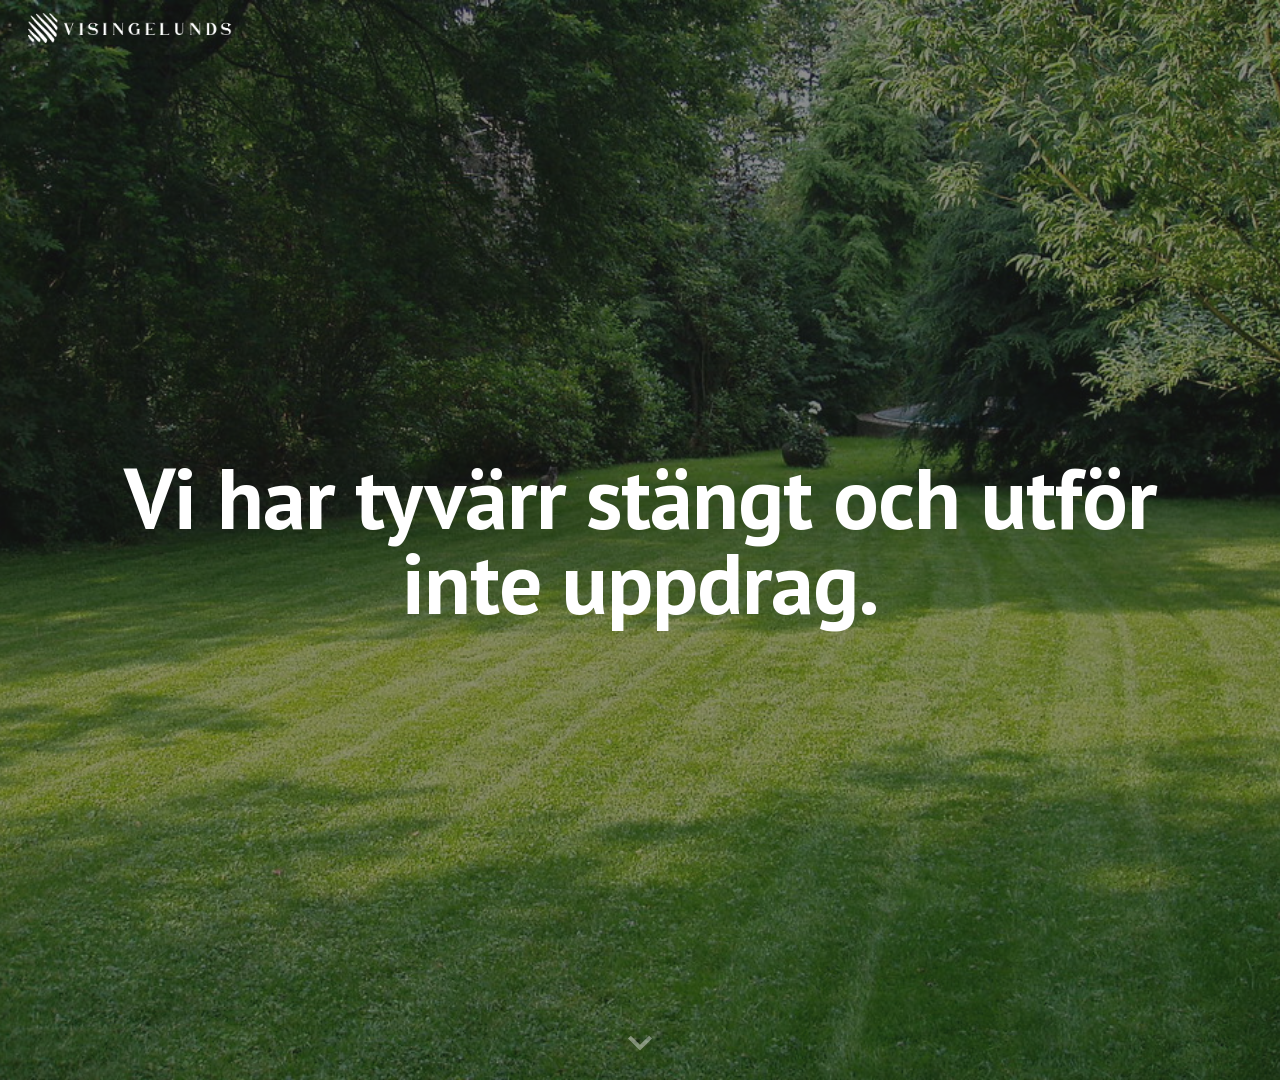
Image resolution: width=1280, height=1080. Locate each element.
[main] (640, 540)
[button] (640, 1044)
